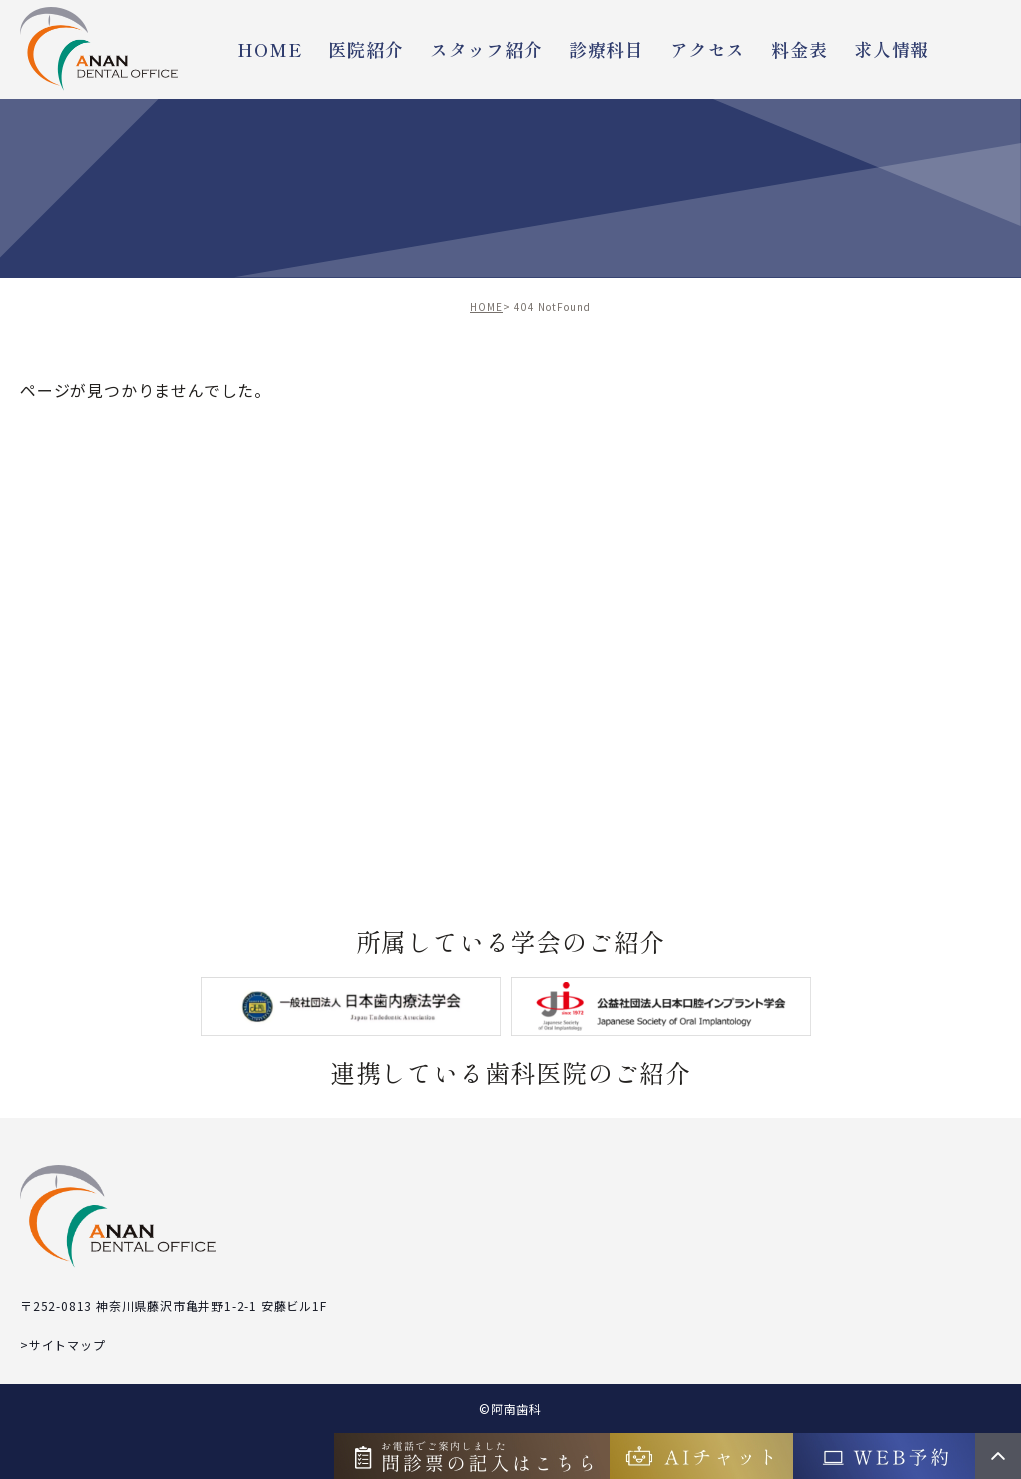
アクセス (707, 49)
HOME (269, 49)
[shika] (661, 1006)
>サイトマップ (63, 1344)
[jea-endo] (351, 1006)
